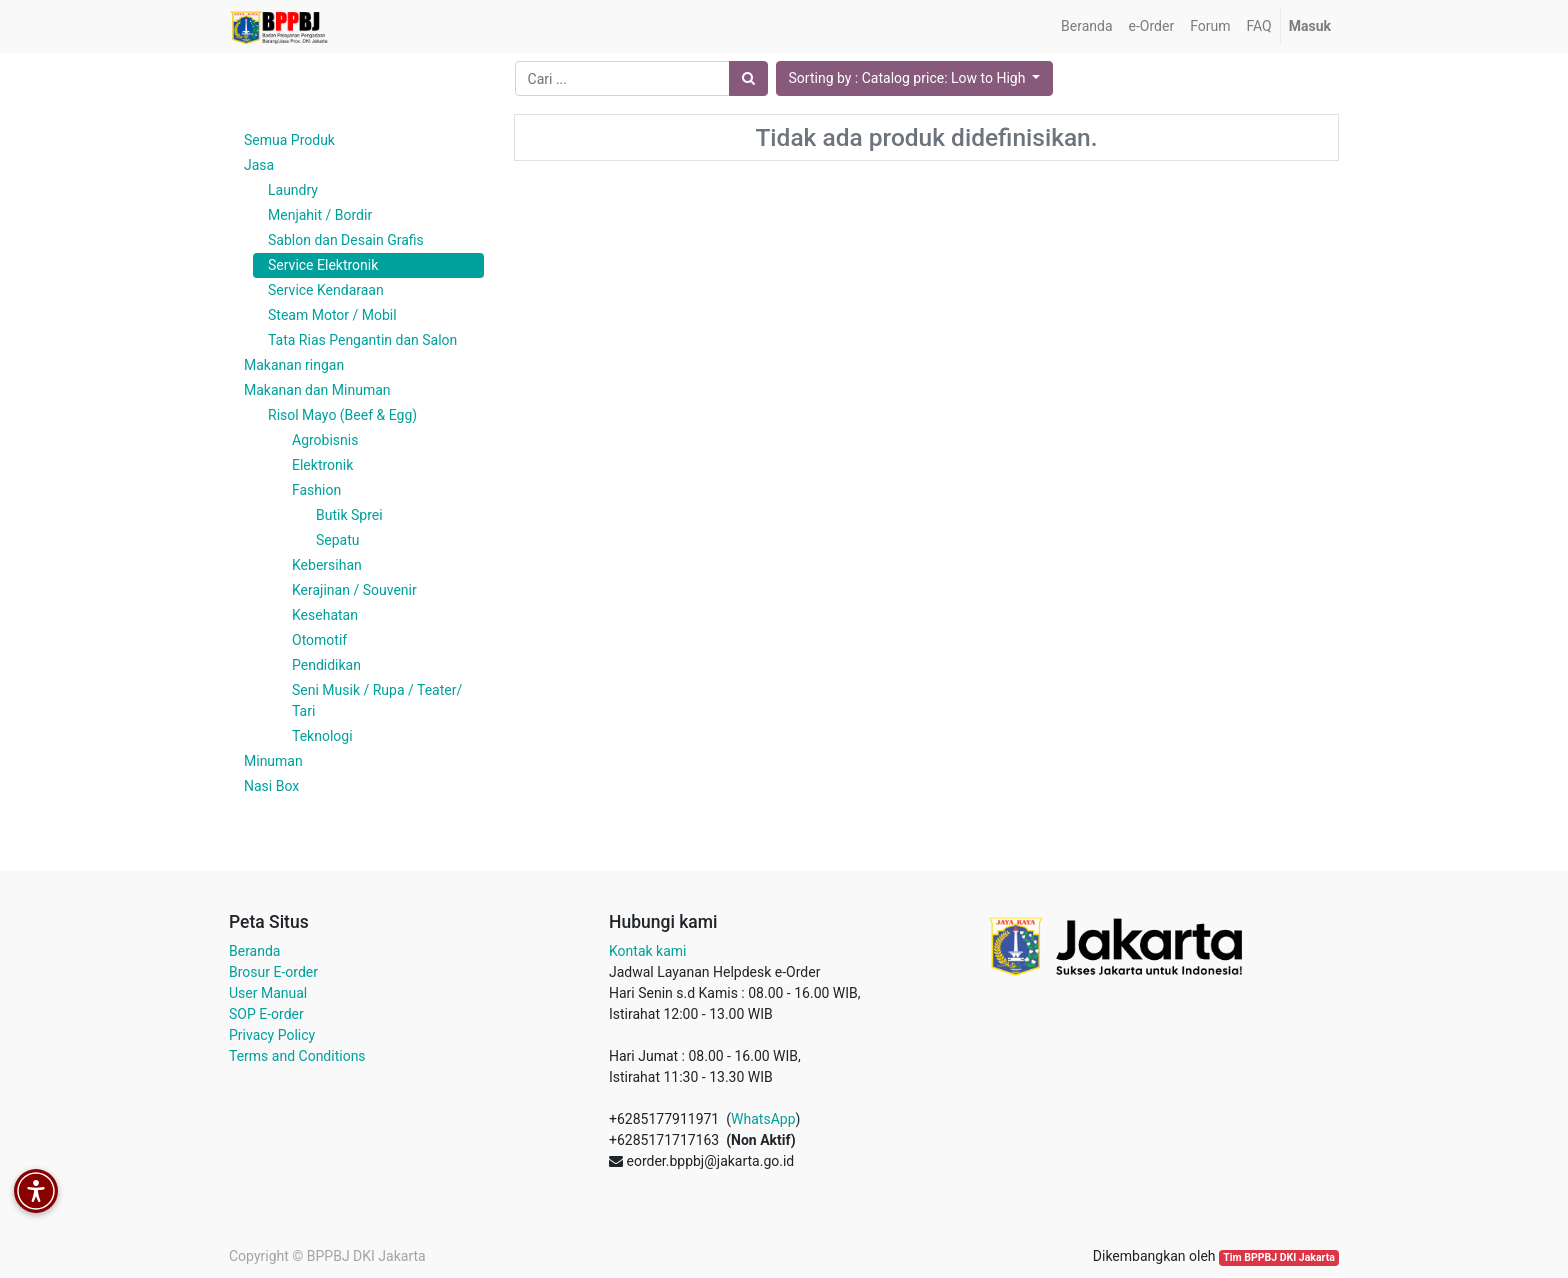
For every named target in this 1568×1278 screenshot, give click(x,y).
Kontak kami (647, 951)
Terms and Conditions (297, 1056)
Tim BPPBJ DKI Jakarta (1279, 1257)
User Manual (268, 993)
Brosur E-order (273, 972)
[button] (915, 78)
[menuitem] (1086, 26)
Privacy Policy (272, 1035)
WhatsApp (763, 1119)
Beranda (254, 951)
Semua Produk (289, 140)
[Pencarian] (748, 78)
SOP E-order (266, 1014)
